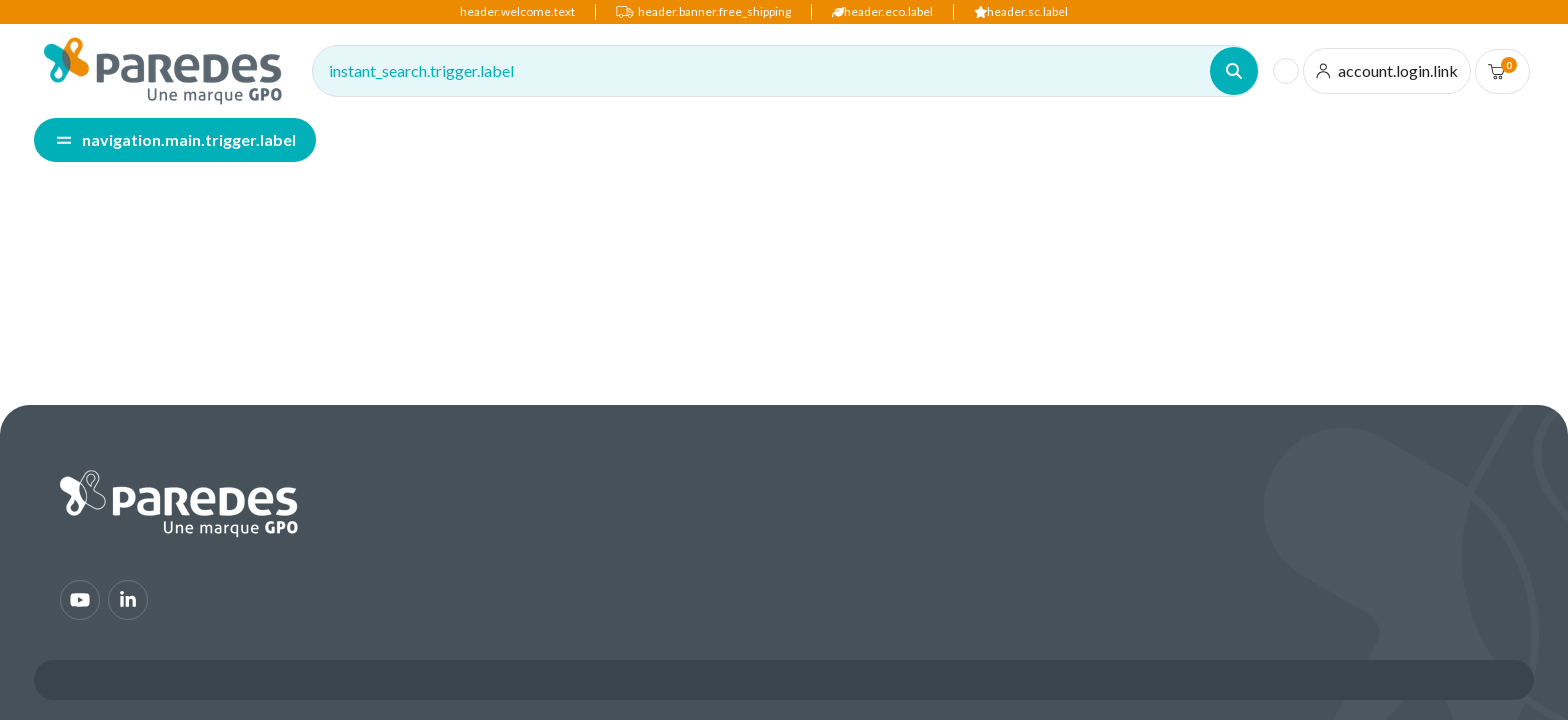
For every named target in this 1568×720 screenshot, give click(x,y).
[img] (163, 71)
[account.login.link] (1387, 71)
